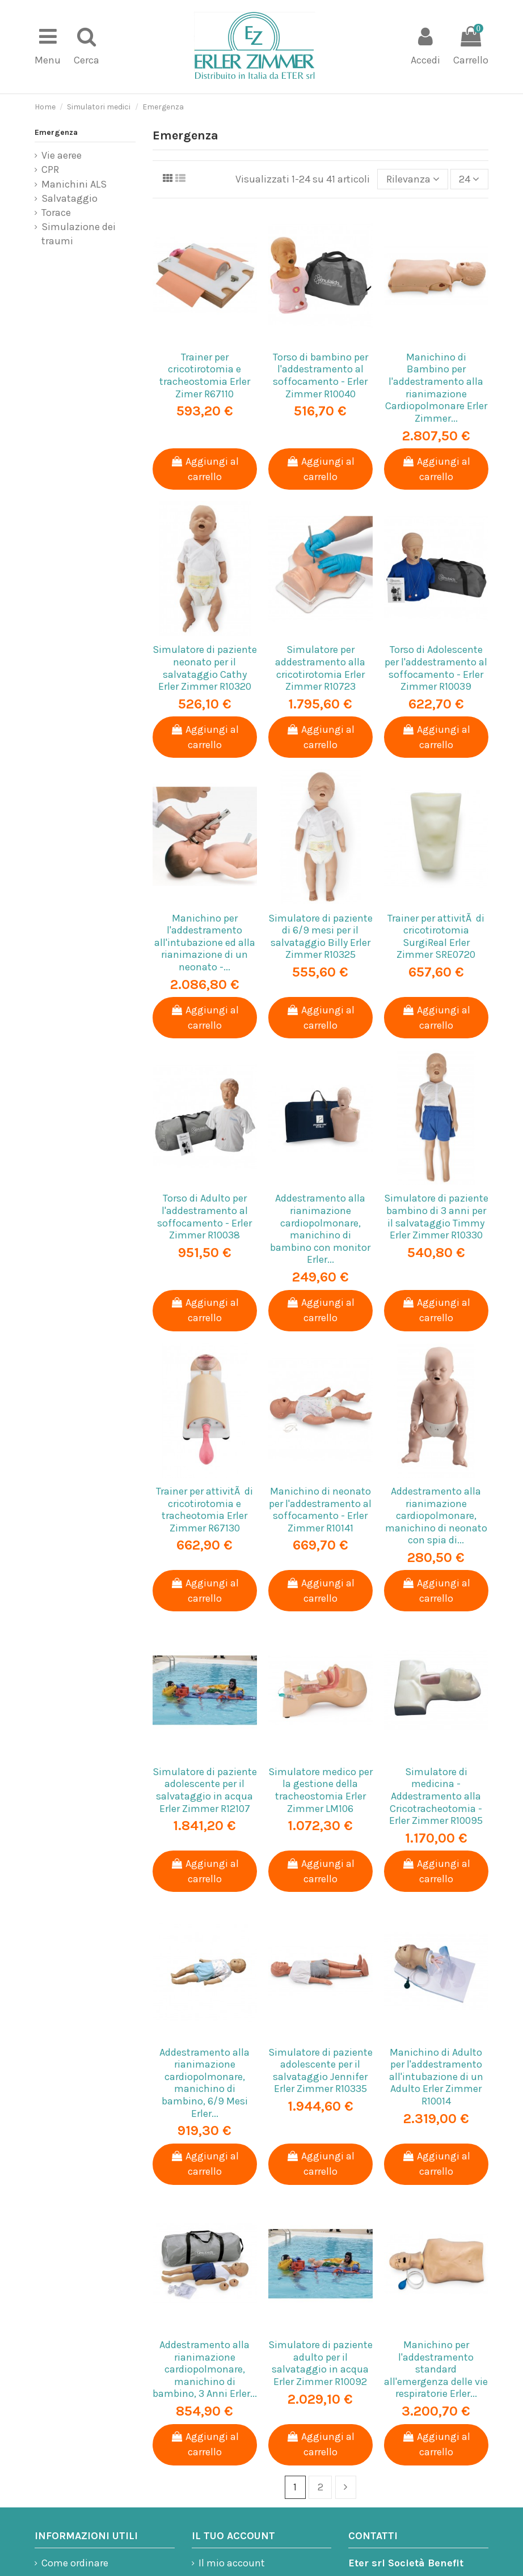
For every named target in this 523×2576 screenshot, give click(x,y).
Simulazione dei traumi (78, 233)
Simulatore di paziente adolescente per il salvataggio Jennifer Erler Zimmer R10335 (320, 2070)
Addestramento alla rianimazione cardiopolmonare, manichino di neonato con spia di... (436, 1515)
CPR (50, 169)
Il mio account (232, 2563)
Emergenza (56, 132)
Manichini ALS (74, 184)
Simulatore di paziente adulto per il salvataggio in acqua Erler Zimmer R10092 (320, 2363)
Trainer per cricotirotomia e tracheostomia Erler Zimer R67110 (204, 375)
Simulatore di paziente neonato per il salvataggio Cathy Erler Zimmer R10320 (205, 668)
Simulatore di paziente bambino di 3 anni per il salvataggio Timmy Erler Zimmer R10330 (436, 1216)
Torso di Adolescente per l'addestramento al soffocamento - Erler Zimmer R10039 (436, 668)
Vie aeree (61, 155)
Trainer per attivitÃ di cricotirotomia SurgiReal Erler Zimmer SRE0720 (435, 936)
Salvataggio (69, 198)
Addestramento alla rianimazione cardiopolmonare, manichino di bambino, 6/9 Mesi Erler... (204, 2083)
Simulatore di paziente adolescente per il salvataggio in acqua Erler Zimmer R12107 (205, 1790)
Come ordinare (74, 2563)
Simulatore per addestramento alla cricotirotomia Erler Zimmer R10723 (320, 668)
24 (469, 179)
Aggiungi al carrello (204, 469)
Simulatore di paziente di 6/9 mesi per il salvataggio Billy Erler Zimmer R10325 (320, 936)
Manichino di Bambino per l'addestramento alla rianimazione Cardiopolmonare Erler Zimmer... (436, 388)
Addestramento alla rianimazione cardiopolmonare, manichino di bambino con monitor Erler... (320, 1229)
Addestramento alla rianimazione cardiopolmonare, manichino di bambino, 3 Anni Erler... (205, 2369)
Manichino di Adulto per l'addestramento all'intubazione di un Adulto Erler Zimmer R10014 (436, 2076)
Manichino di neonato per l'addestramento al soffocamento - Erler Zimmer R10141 (320, 1509)
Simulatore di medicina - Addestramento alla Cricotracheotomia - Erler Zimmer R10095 (436, 1796)
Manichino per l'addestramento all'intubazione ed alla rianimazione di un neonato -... (204, 942)
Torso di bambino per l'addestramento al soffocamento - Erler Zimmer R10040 (320, 375)
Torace (56, 212)
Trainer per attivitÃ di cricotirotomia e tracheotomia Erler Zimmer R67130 (204, 1509)
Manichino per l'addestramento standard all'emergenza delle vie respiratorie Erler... (436, 2369)
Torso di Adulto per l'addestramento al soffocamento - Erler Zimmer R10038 (204, 1216)
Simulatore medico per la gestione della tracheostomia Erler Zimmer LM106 (320, 1790)
